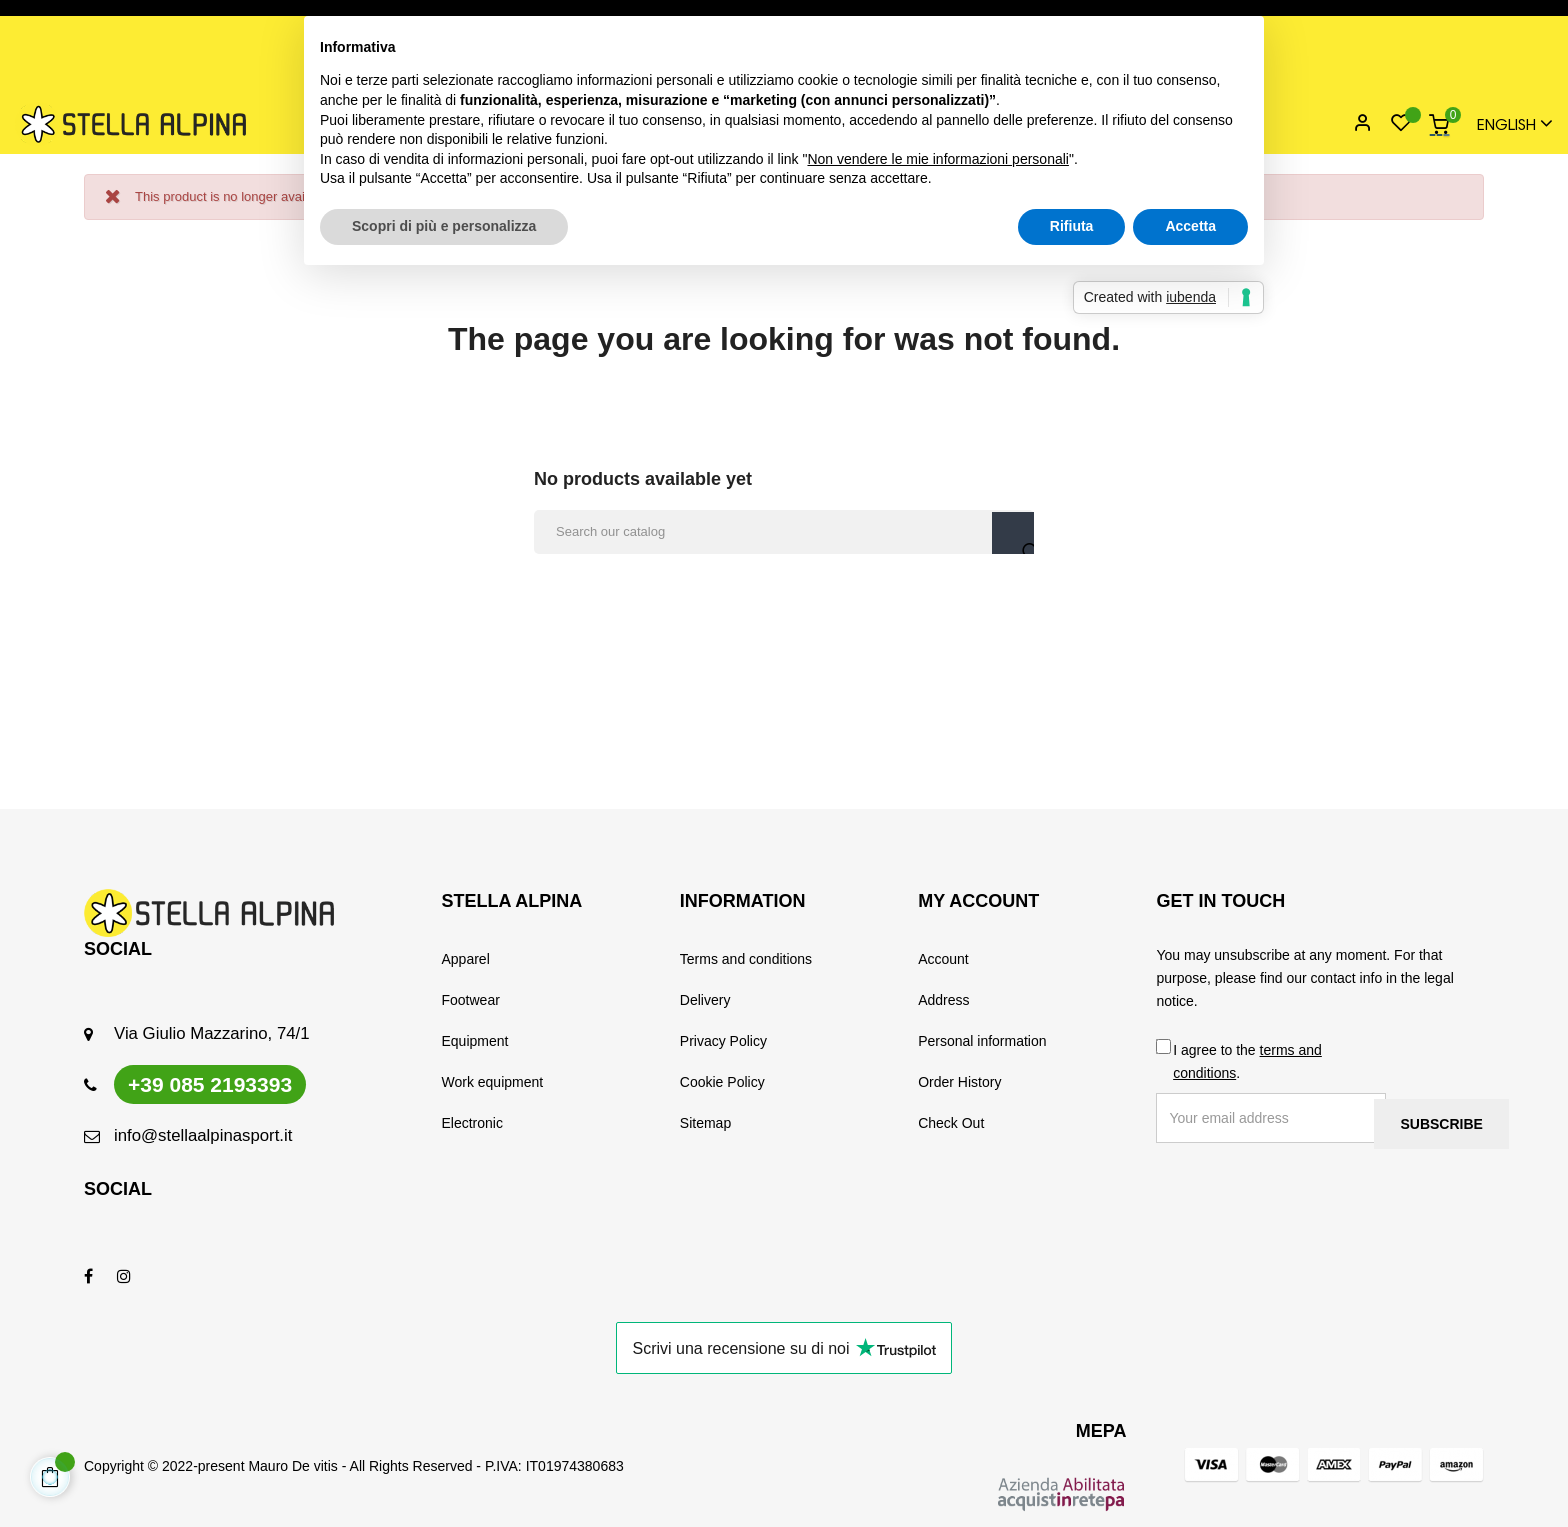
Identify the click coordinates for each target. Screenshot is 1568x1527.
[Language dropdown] (1506, 124)
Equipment (475, 1041)
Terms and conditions (746, 959)
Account (943, 959)
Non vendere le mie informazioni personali (937, 159)
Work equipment (493, 1082)
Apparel (466, 959)
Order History (959, 1082)
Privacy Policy (723, 1041)
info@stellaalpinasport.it (203, 1135)
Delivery (705, 1000)
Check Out (951, 1123)
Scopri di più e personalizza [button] (444, 226)
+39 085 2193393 (210, 1084)
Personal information (982, 1041)
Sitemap (705, 1123)
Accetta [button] (1190, 226)
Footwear (471, 1000)
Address (943, 1000)
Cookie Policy (722, 1082)
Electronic (472, 1123)
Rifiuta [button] (1072, 226)
